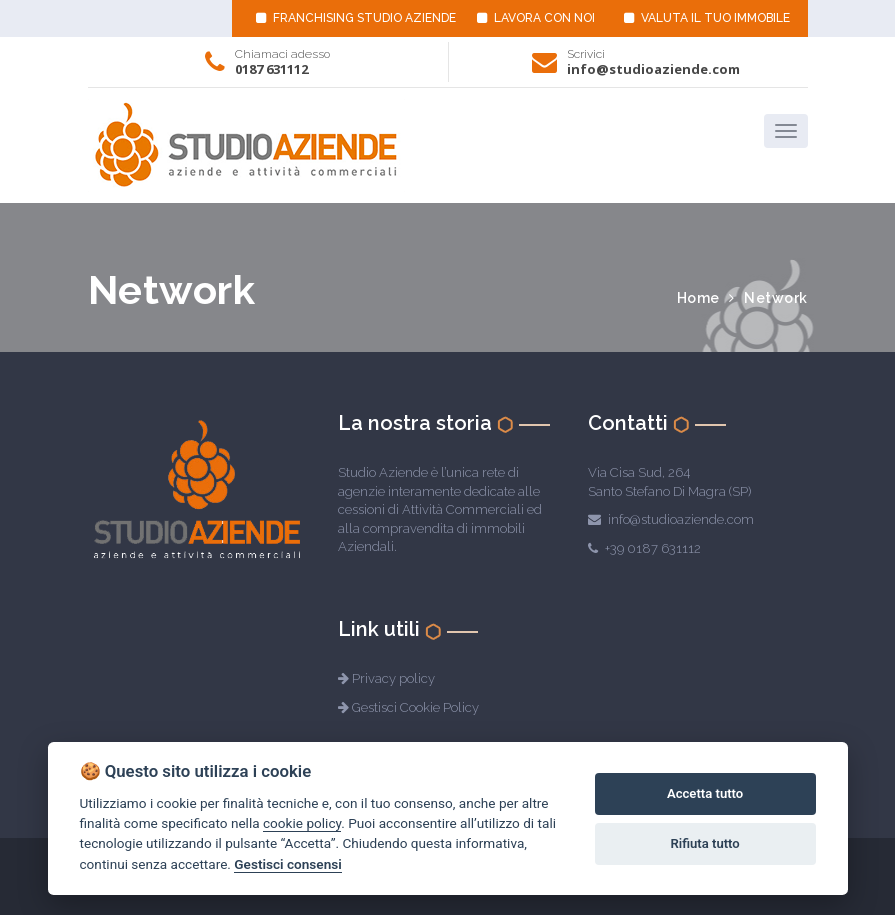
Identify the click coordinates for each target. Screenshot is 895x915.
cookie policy (302, 823)
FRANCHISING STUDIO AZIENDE (356, 18)
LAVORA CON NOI (536, 18)
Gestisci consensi (287, 864)
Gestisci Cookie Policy (415, 707)
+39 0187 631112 (653, 548)
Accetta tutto (705, 793)
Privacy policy (393, 678)
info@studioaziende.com (653, 69)
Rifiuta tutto (704, 843)
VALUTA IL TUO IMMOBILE (707, 18)
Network (776, 298)
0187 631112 (271, 69)
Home (698, 298)
